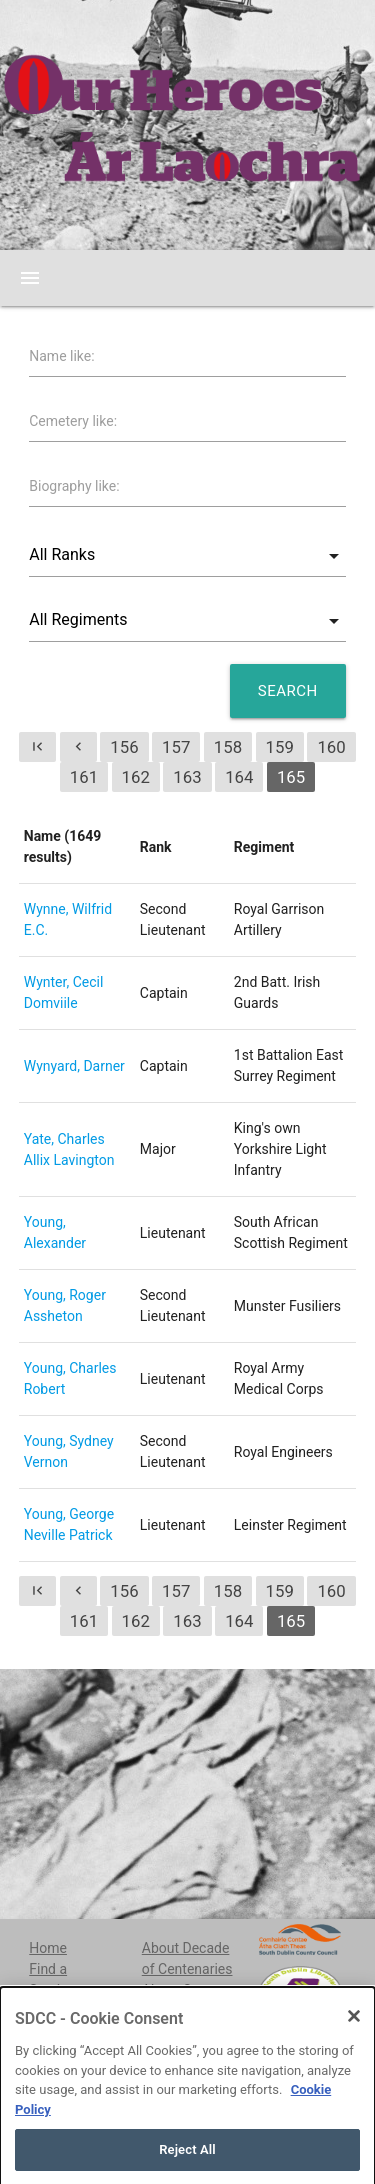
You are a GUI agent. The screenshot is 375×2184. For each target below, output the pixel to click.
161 (84, 777)
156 (124, 747)
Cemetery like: (73, 421)
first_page (37, 746)
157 (176, 747)
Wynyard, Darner (74, 1066)
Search (288, 691)
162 (136, 777)
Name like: (61, 356)
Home (48, 1948)
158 (228, 747)
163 (187, 777)
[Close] (354, 2039)
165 (291, 777)
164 (239, 777)
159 (280, 747)
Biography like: (74, 486)
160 (331, 747)
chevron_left (78, 746)
